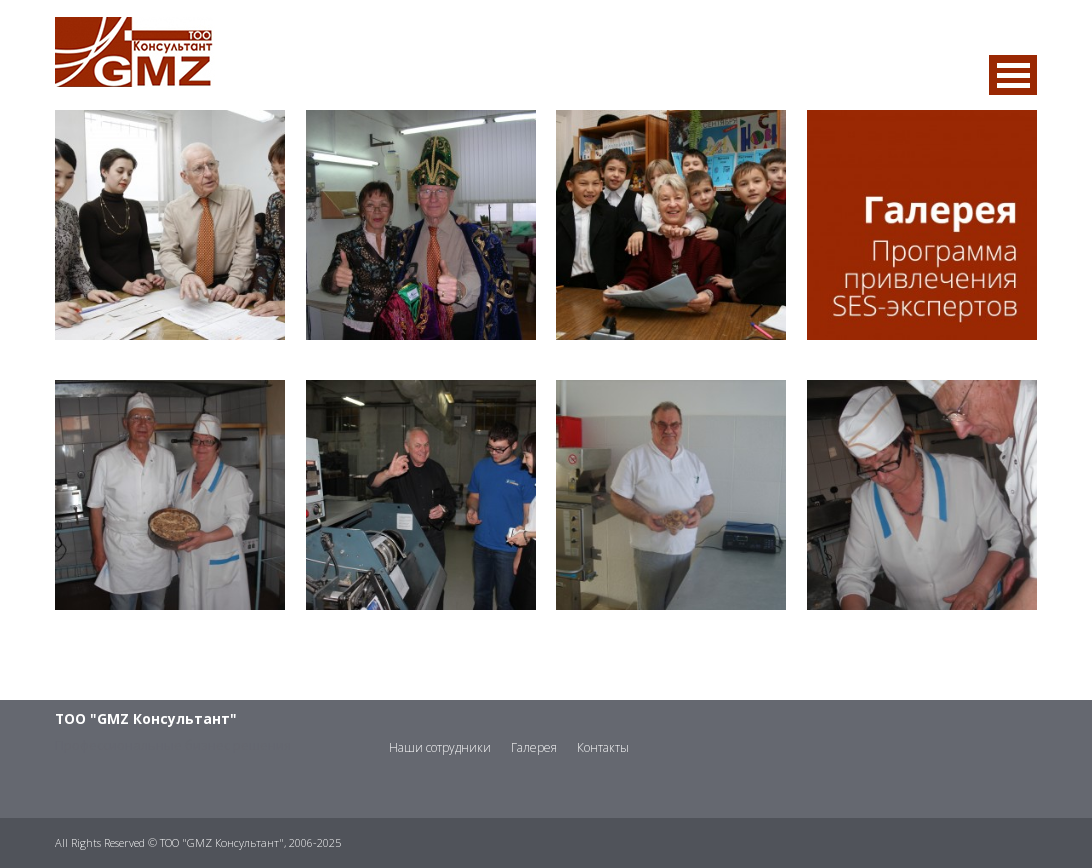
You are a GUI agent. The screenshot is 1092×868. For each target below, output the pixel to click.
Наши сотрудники (440, 747)
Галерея (534, 747)
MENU (1013, 75)
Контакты (603, 747)
